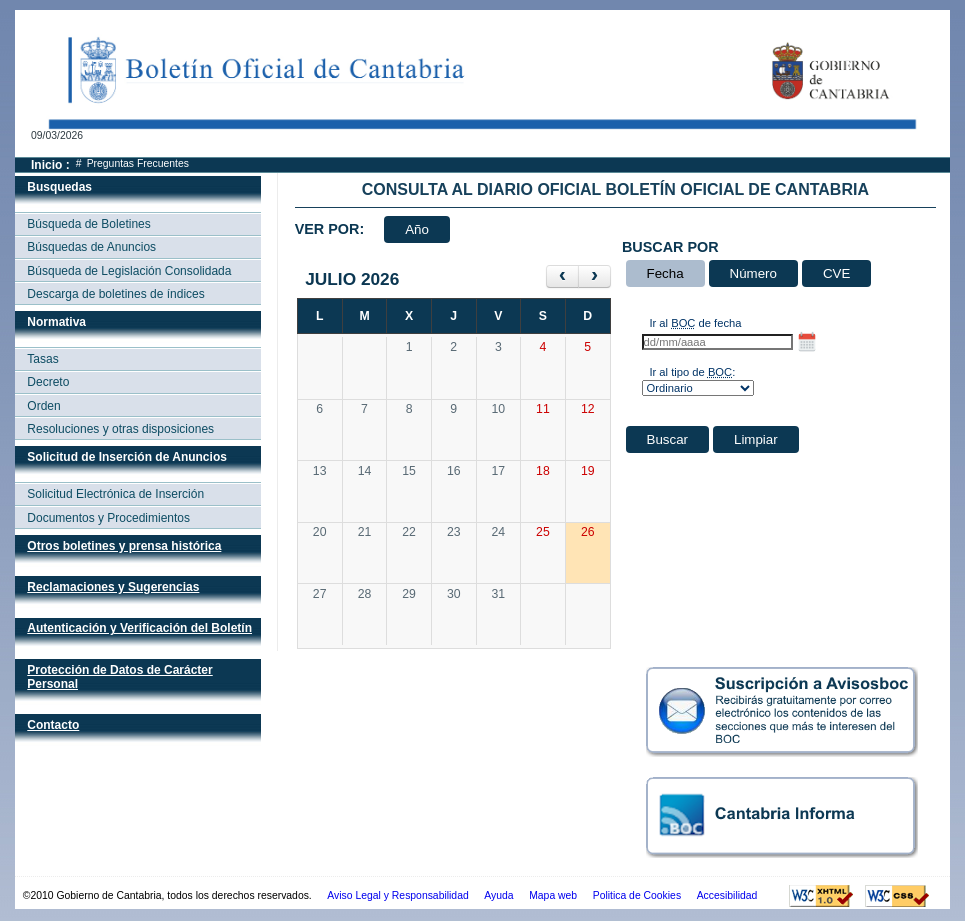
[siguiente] (594, 276)
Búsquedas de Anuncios (91, 247)
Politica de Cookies (637, 895)
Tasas (42, 359)
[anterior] (562, 276)
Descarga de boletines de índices (115, 294)
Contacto (53, 725)
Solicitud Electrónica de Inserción (115, 494)
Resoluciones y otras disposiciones (120, 429)
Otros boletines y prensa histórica (124, 546)
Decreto (48, 382)
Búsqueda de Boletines (88, 224)
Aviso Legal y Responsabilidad (397, 895)
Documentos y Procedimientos (108, 518)
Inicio (46, 165)
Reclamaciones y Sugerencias (113, 587)
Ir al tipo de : (692, 372)
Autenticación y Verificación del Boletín (139, 628)
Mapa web (553, 895)
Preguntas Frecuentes (138, 163)
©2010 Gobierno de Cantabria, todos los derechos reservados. (167, 895)
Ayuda (498, 895)
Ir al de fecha (695, 323)
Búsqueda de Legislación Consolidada (129, 271)
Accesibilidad (727, 895)
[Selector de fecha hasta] (807, 342)
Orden (43, 406)
